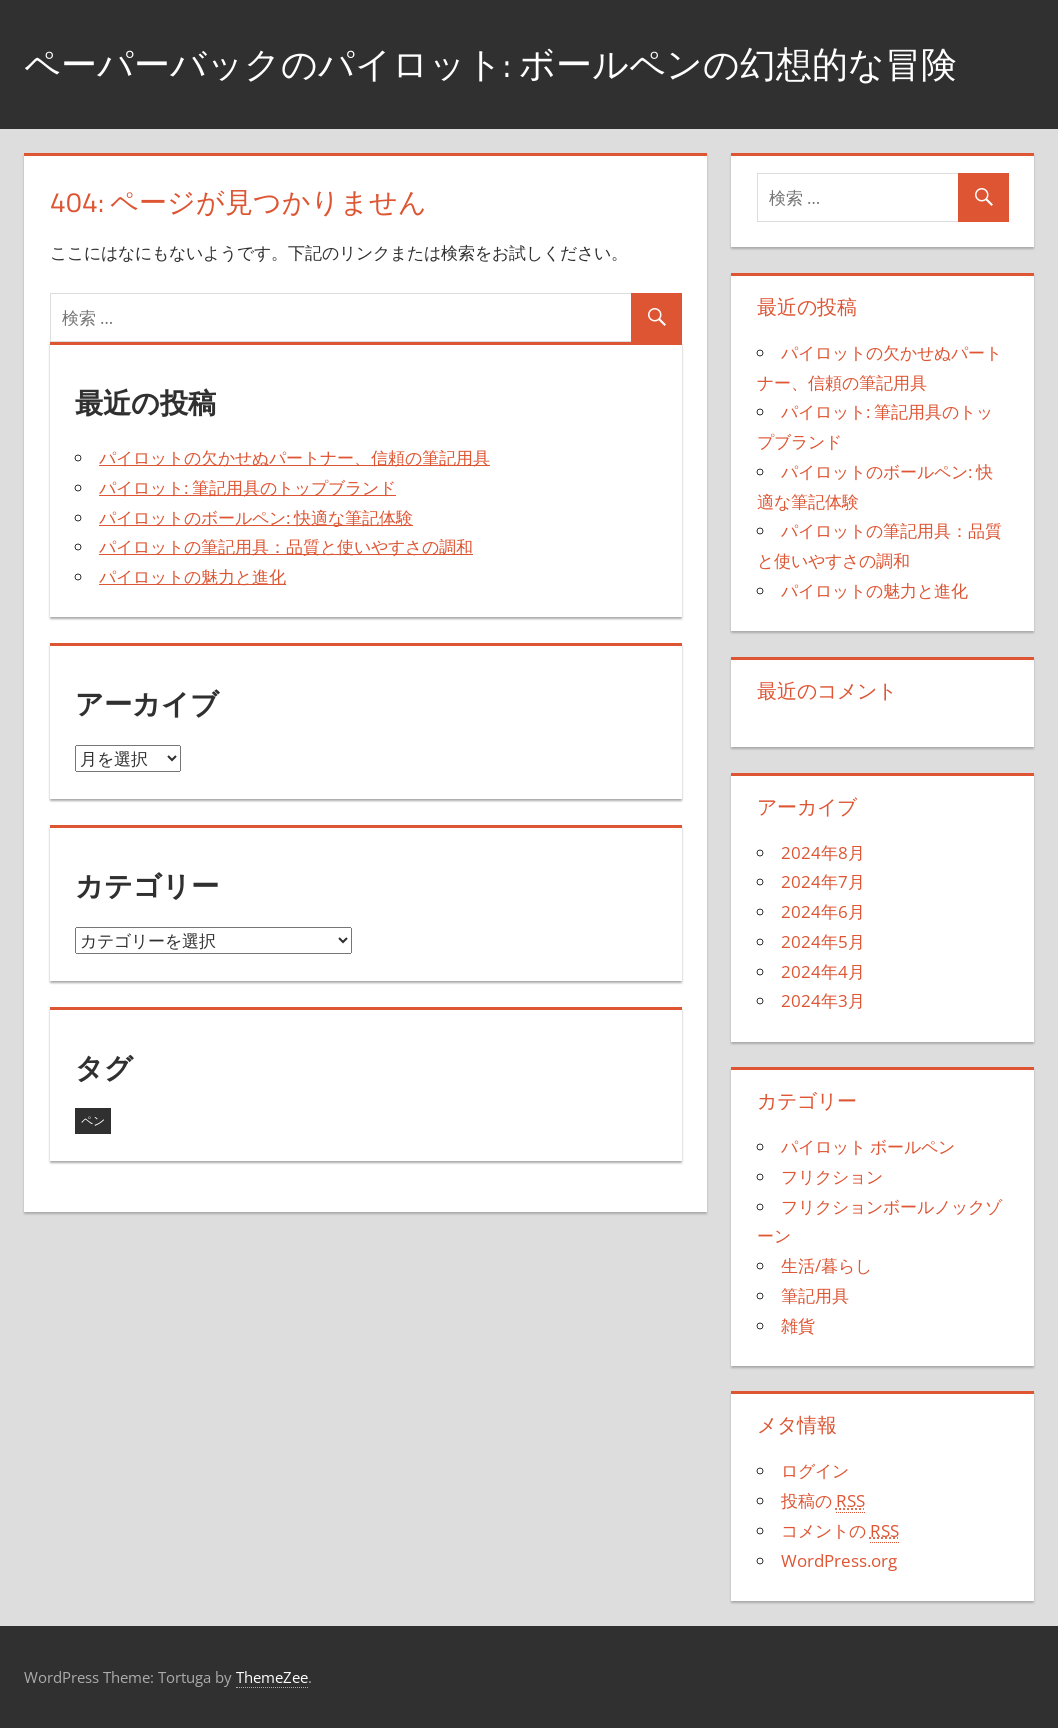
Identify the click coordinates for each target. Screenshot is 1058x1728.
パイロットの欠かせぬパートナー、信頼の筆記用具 (294, 457)
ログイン (815, 1470)
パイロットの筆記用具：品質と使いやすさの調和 (286, 546)
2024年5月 (823, 941)
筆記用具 (815, 1295)
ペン (93, 1120)
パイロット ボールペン (868, 1146)
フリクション (832, 1176)
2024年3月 (823, 1000)
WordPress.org (839, 1560)
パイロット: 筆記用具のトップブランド (247, 487)
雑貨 (798, 1325)
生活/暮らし (826, 1265)
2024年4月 (823, 971)
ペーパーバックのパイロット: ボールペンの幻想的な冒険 (490, 63)
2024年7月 (823, 881)
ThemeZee (272, 1677)
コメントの (840, 1531)
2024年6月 (823, 911)
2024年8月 (823, 852)
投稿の (823, 1501)
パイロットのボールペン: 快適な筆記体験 (256, 517)
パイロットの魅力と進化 (192, 576)
